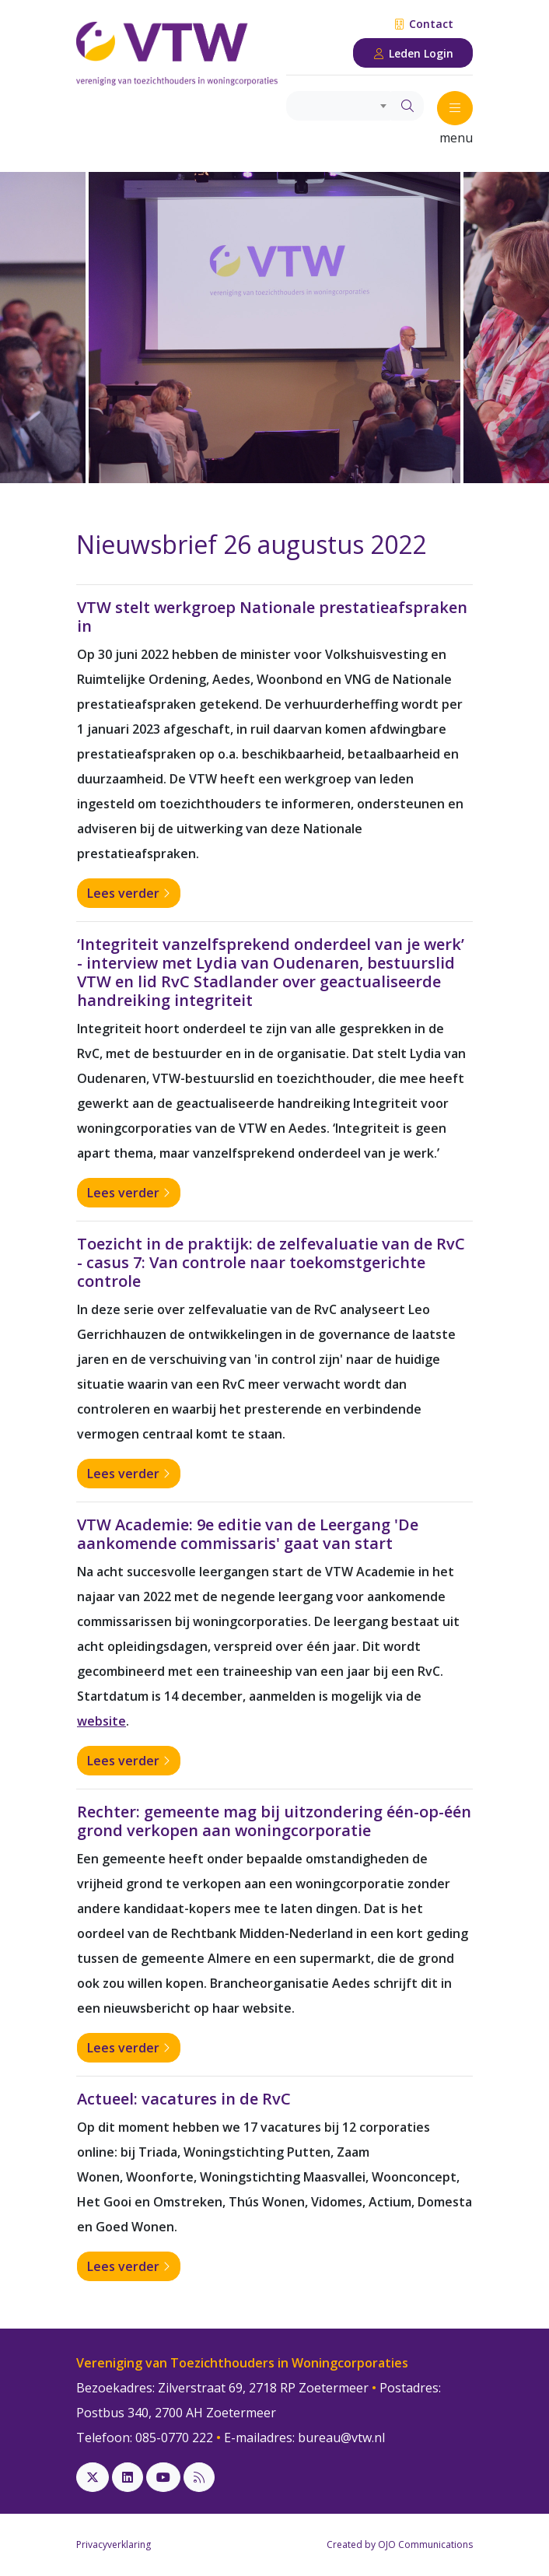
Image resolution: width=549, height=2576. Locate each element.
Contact (423, 23)
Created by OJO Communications (400, 2544)
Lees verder (128, 893)
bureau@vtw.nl (341, 2437)
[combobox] (339, 106)
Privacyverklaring (113, 2544)
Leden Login (413, 53)
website (101, 1721)
